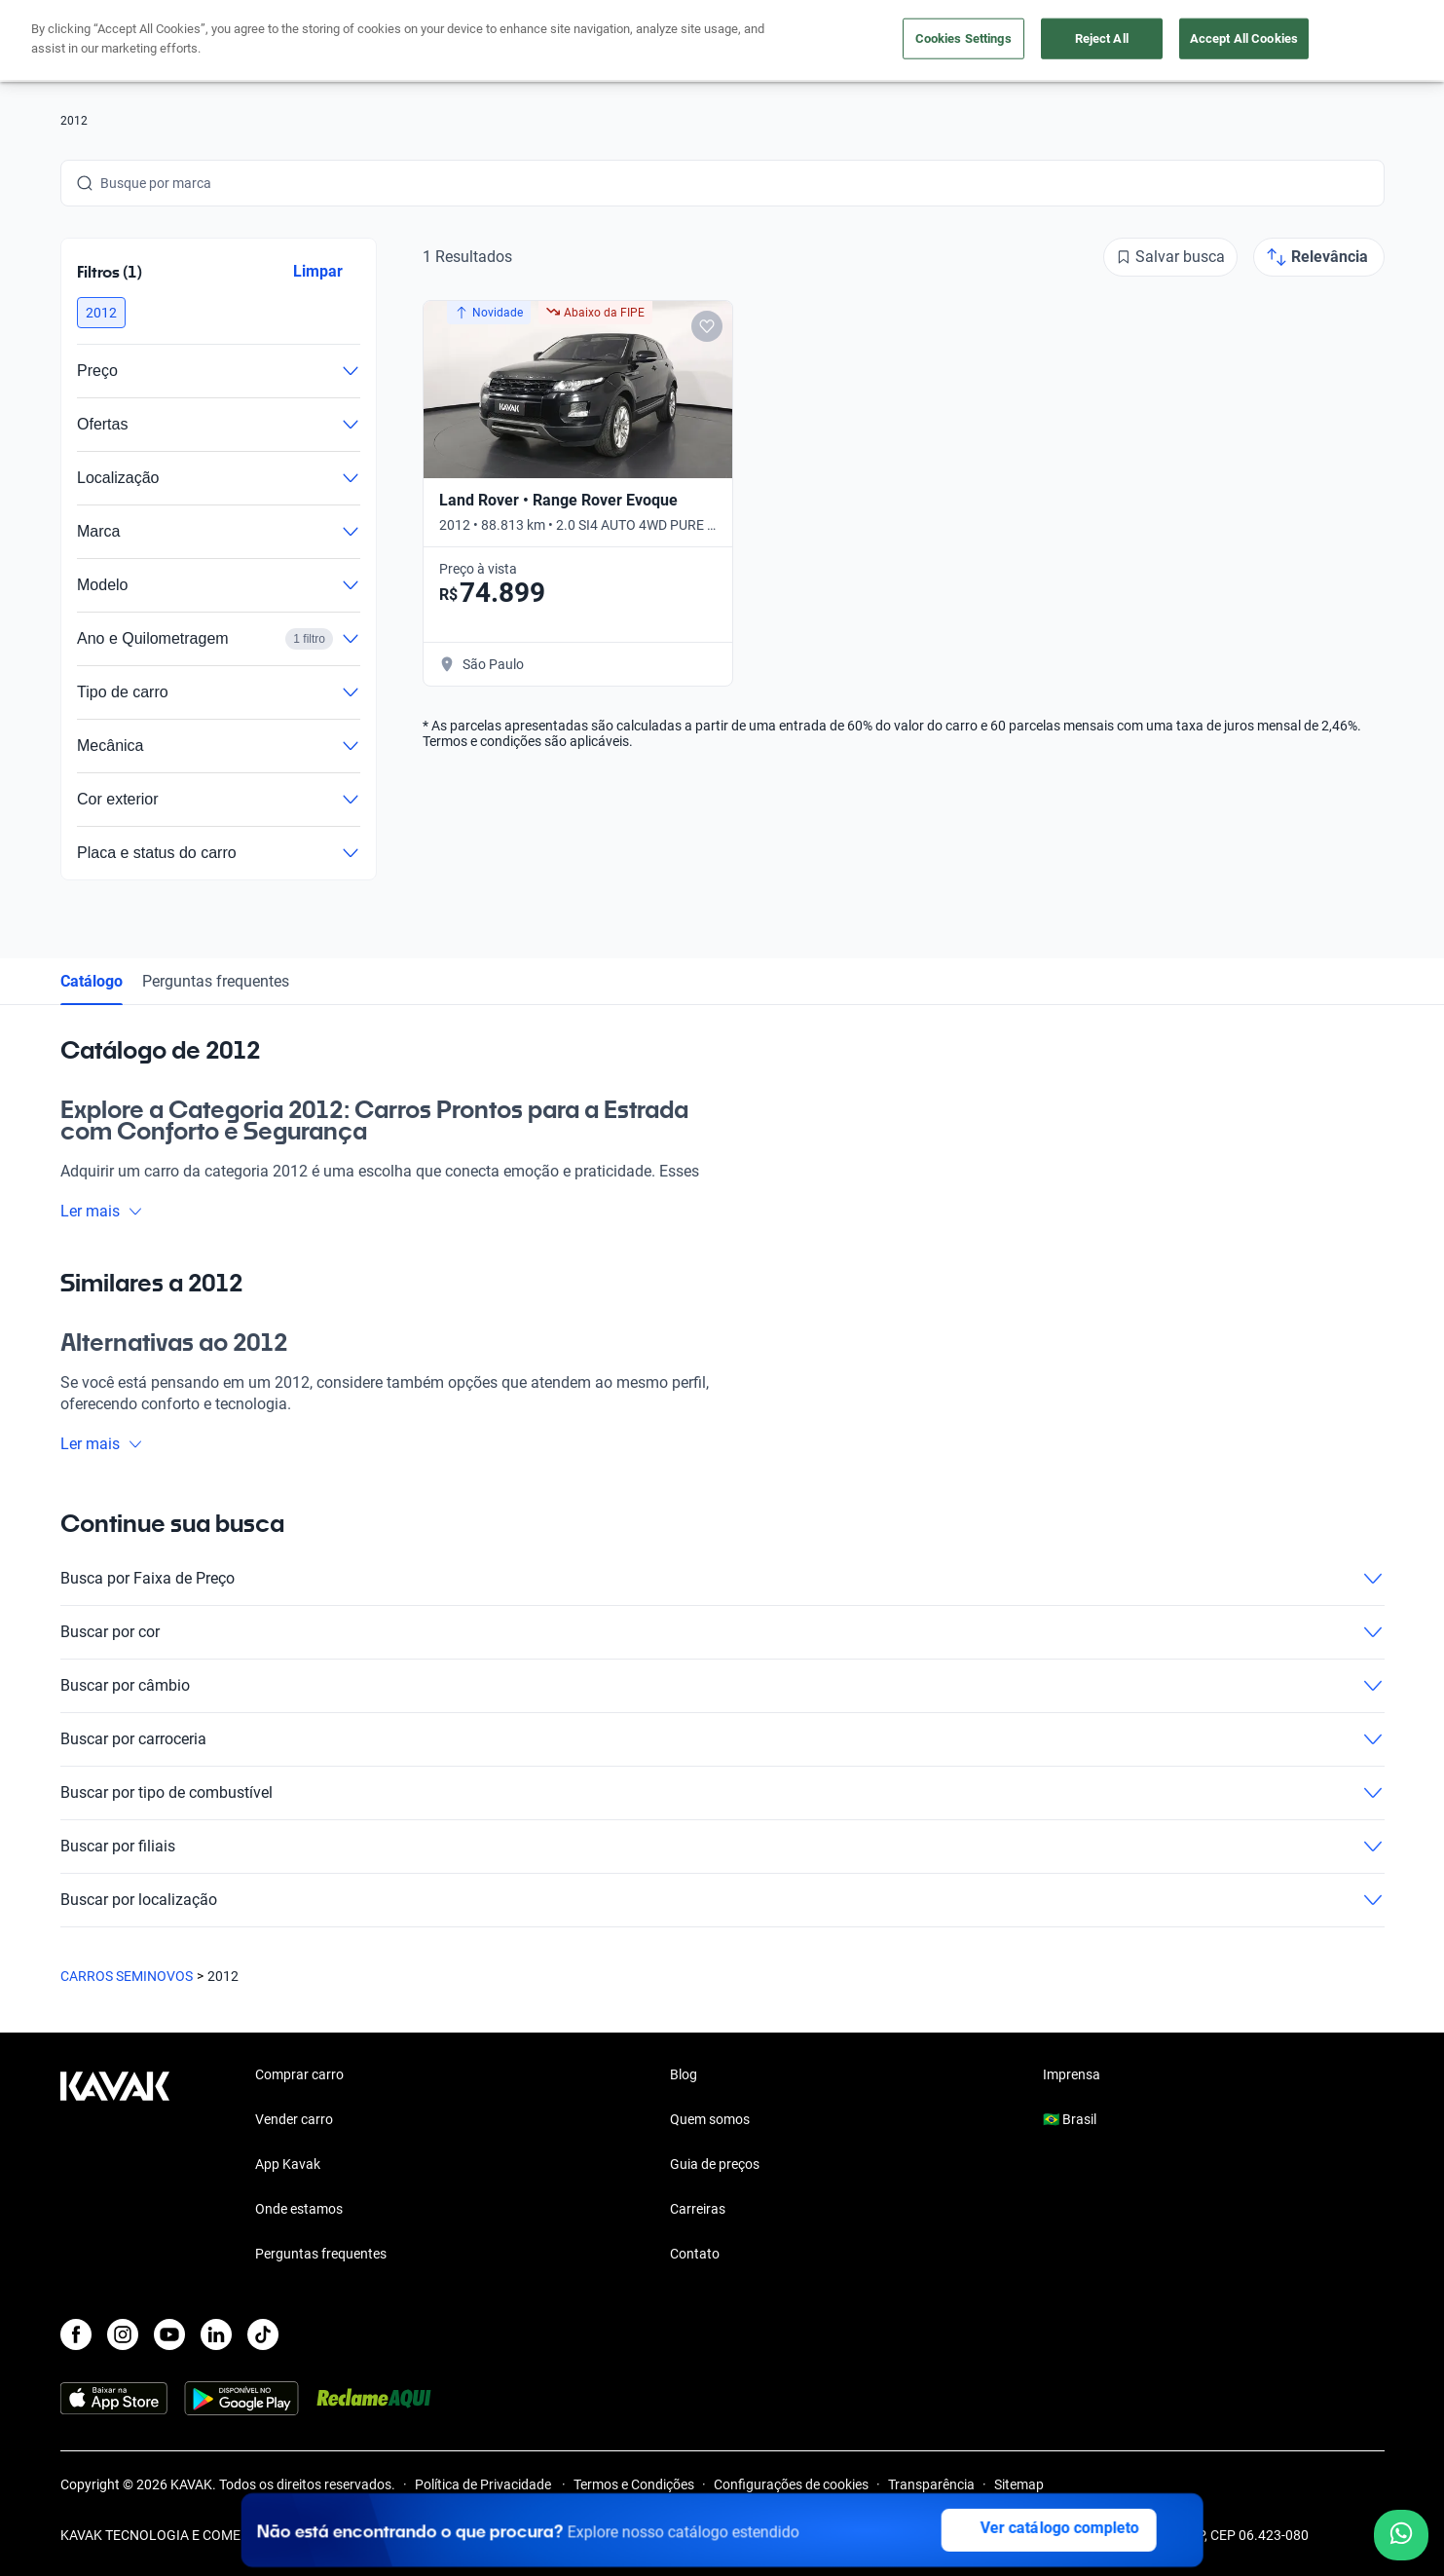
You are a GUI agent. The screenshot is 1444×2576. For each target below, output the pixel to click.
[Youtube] (169, 2334)
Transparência (931, 2484)
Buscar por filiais (722, 1846)
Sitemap (1019, 2484)
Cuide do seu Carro (944, 41)
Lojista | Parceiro (790, 41)
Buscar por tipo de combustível (722, 1793)
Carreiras (697, 2209)
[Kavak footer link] (114, 2166)
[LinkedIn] (216, 2334)
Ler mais (101, 1211)
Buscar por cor (722, 1632)
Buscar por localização (722, 1900)
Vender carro (658, 41)
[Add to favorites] (706, 326)
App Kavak (287, 2164)
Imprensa (1071, 2074)
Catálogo (91, 981)
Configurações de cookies (791, 2484)
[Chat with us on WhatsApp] (1401, 2535)
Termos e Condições (634, 2484)
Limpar (317, 271)
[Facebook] (76, 2334)
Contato (695, 2253)
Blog (683, 2074)
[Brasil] (1181, 41)
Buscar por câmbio (722, 1686)
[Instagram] (122, 2334)
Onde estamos (299, 2209)
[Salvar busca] (1170, 257)
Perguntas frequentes (215, 981)
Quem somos (710, 2119)
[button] (101, 312)
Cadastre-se (1329, 41)
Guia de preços (714, 2164)
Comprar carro (535, 41)
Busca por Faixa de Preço (722, 1578)
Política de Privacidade (484, 2484)
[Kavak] (114, 40)
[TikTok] (262, 2334)
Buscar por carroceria (722, 1739)
